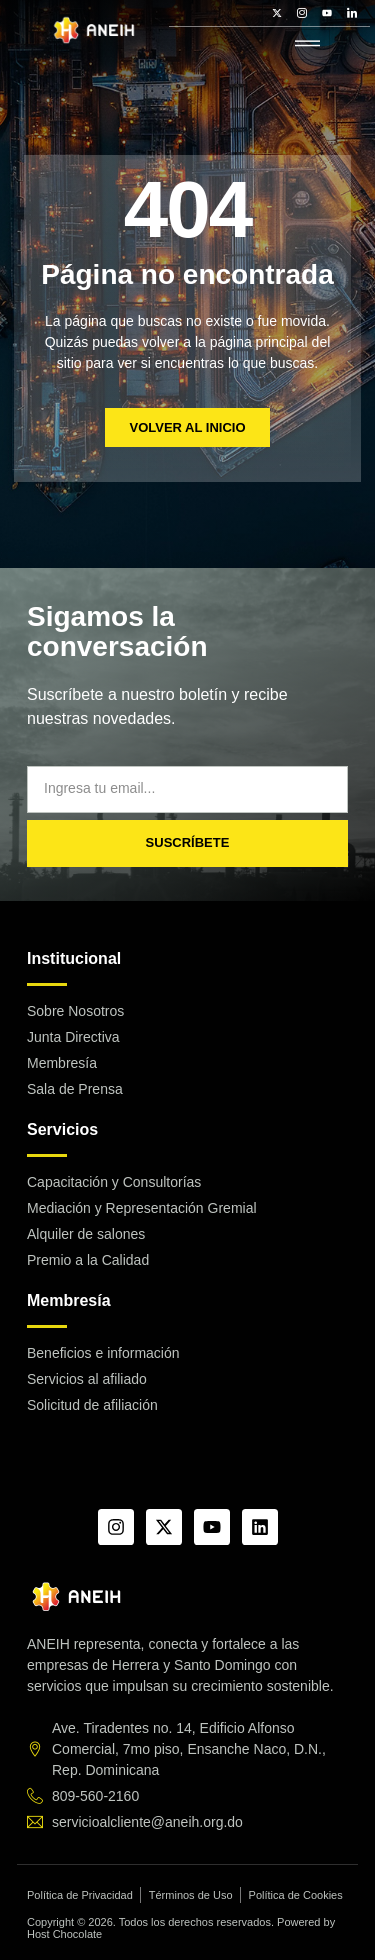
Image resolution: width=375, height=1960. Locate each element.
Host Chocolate (64, 1934)
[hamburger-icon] (307, 44)
